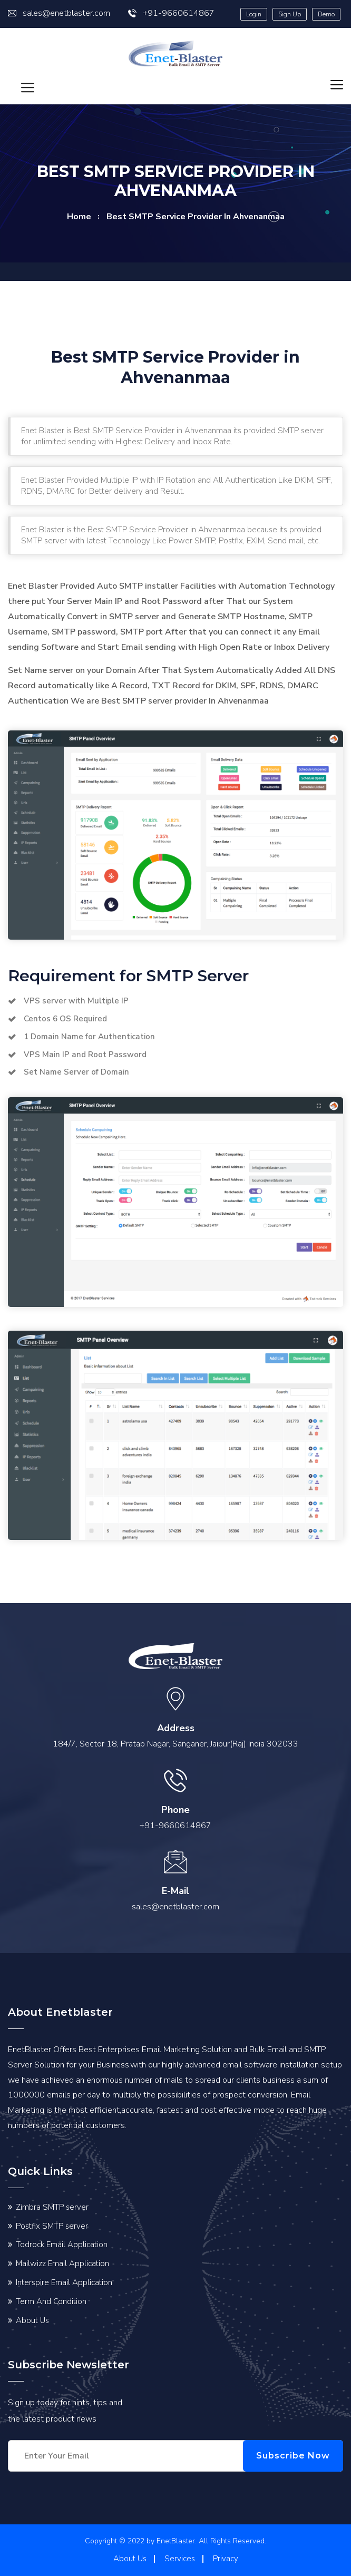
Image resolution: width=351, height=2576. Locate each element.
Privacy (225, 2558)
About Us (32, 2320)
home (79, 216)
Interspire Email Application (64, 2282)
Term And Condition (51, 2301)
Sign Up (289, 14)
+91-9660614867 (171, 13)
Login (253, 14)
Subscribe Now (293, 2456)
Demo (326, 14)
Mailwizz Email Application (62, 2263)
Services (179, 2558)
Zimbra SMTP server (52, 2207)
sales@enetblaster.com (59, 13)
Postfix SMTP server (52, 2226)
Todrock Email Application (62, 2244)
